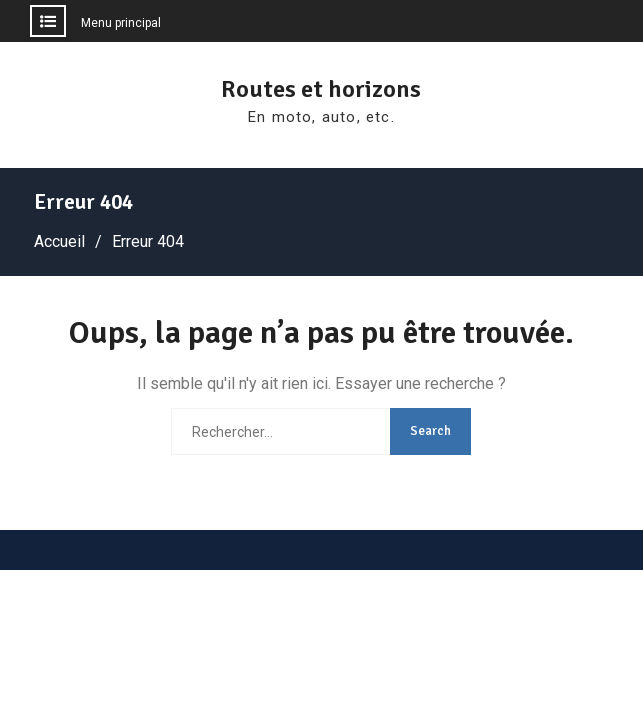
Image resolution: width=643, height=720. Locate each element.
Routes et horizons (321, 89)
